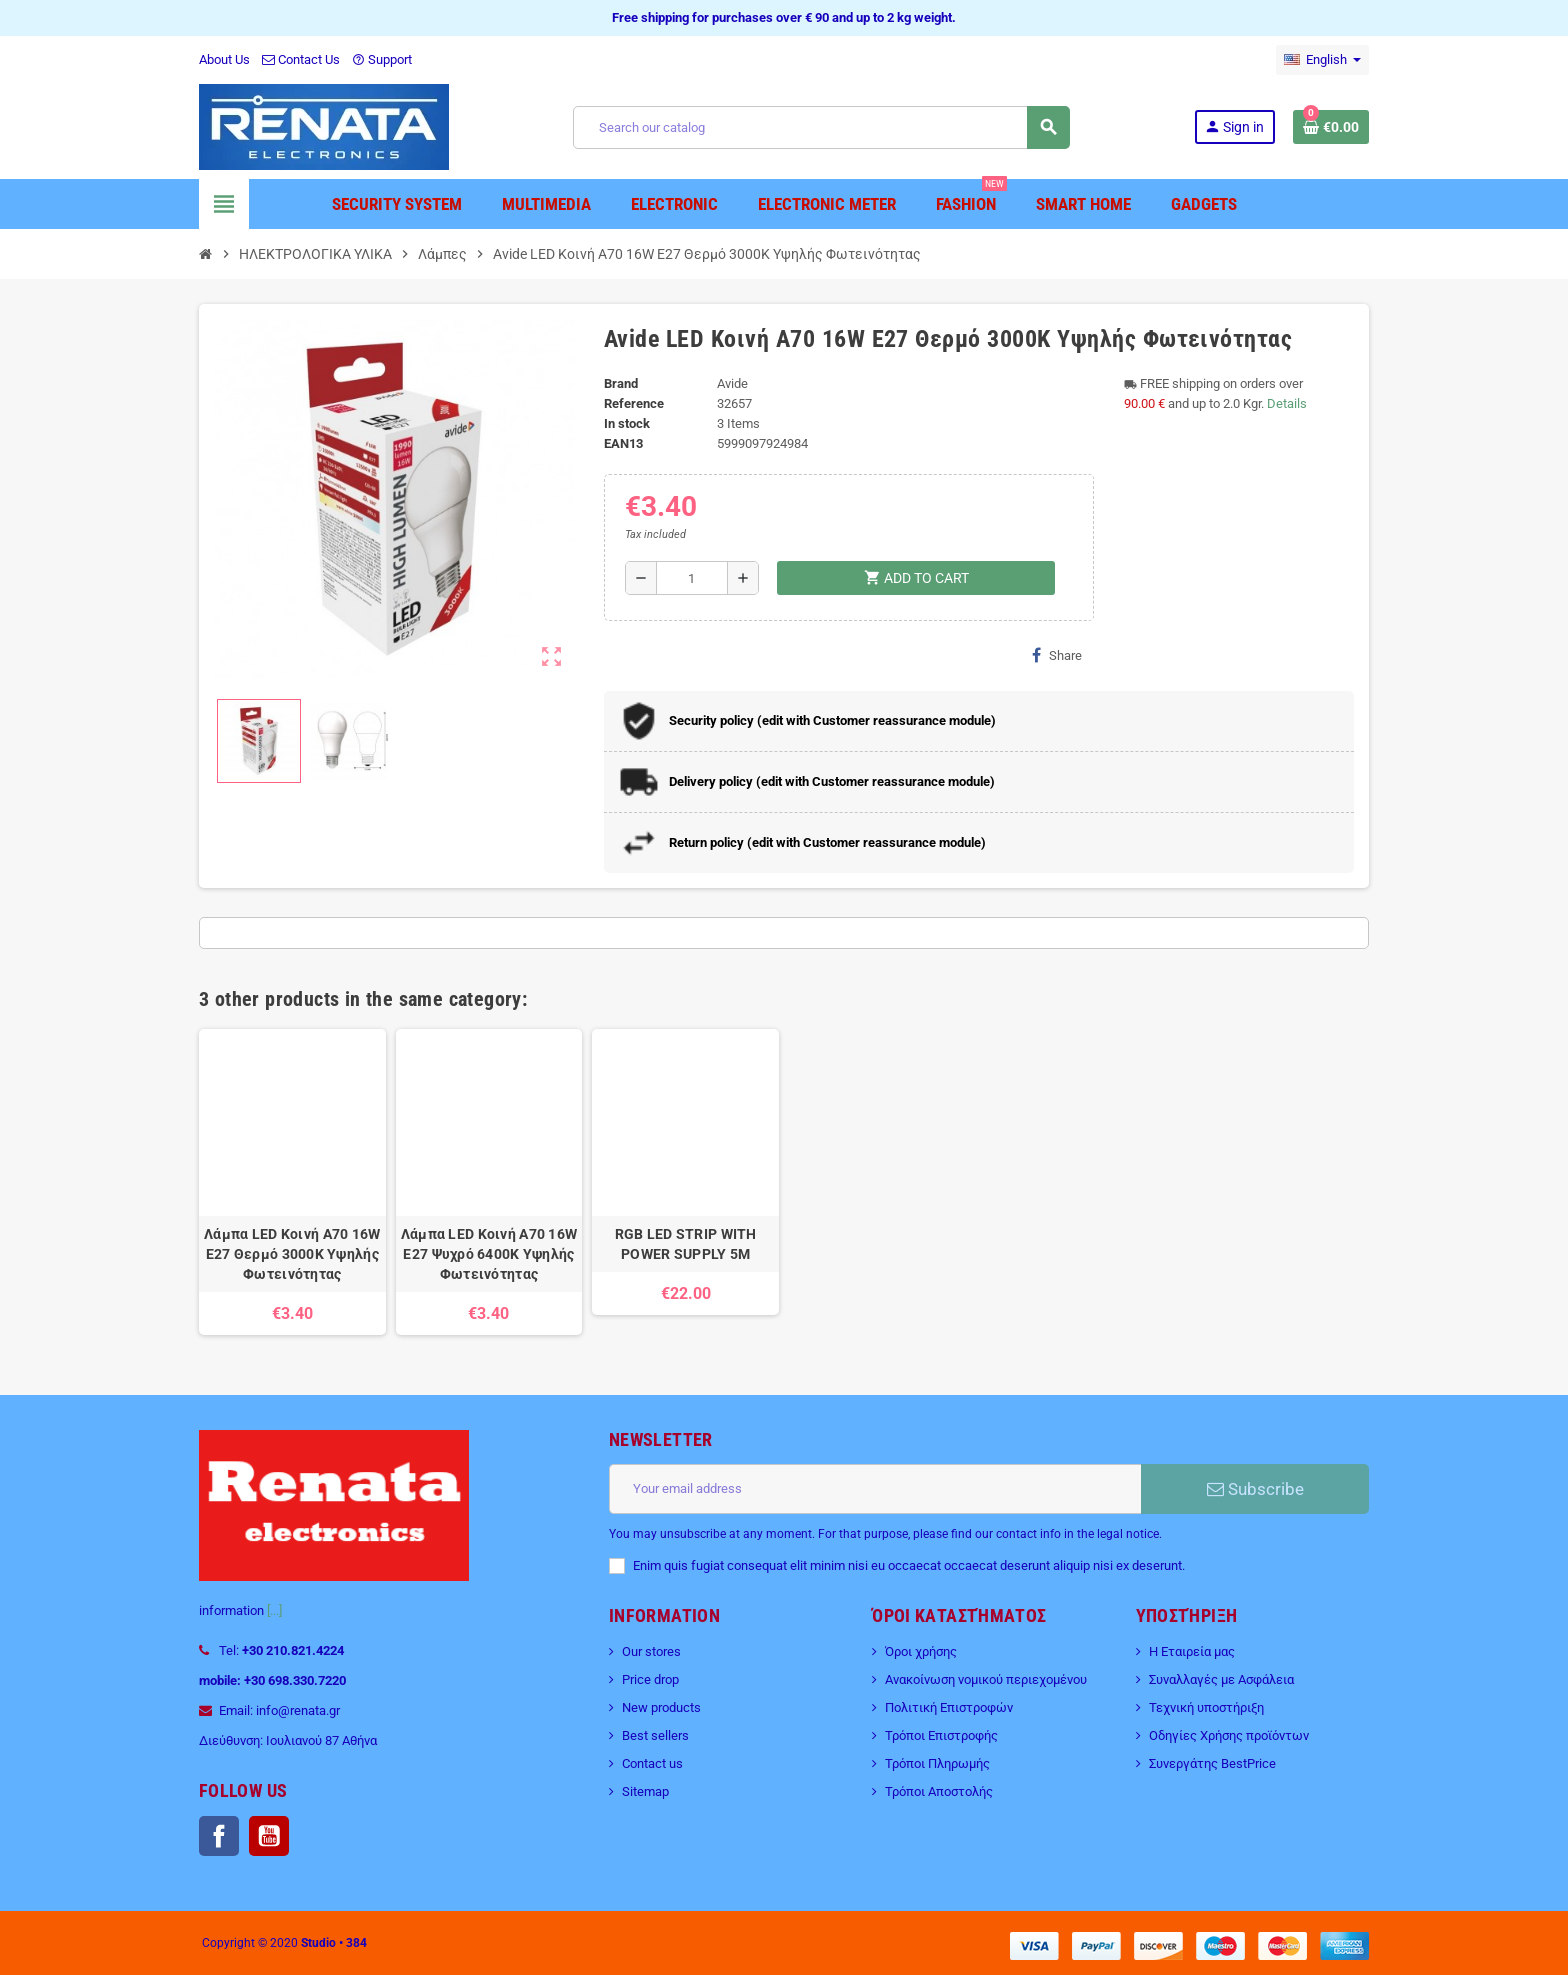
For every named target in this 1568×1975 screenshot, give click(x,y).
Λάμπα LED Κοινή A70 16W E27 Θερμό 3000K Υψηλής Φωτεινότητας (292, 1254)
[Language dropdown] (1322, 60)
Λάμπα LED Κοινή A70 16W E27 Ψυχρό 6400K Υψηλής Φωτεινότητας (489, 1254)
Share (1057, 655)
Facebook (219, 1836)
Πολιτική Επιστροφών (949, 1707)
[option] (292, 1182)
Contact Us (301, 59)
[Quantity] (692, 578)
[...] (274, 1610)
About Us (224, 59)
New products (661, 1707)
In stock (627, 423)
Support (382, 59)
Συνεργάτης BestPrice (1212, 1763)
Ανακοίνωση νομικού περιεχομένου (986, 1679)
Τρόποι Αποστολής (939, 1791)
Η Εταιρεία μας (1192, 1651)
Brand (621, 383)
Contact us (652, 1763)
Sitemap (645, 1791)
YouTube (269, 1836)
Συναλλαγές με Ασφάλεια (1221, 1679)
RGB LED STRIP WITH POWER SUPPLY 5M (686, 1244)
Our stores (651, 1651)
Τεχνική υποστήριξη (1206, 1707)
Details (1287, 403)
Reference (634, 403)
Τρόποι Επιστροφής (941, 1735)
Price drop (650, 1679)
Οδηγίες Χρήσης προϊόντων (1229, 1735)
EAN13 (623, 443)
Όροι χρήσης (921, 1651)
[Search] (821, 127)
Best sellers (655, 1735)
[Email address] (875, 1489)
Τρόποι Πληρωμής (937, 1763)
